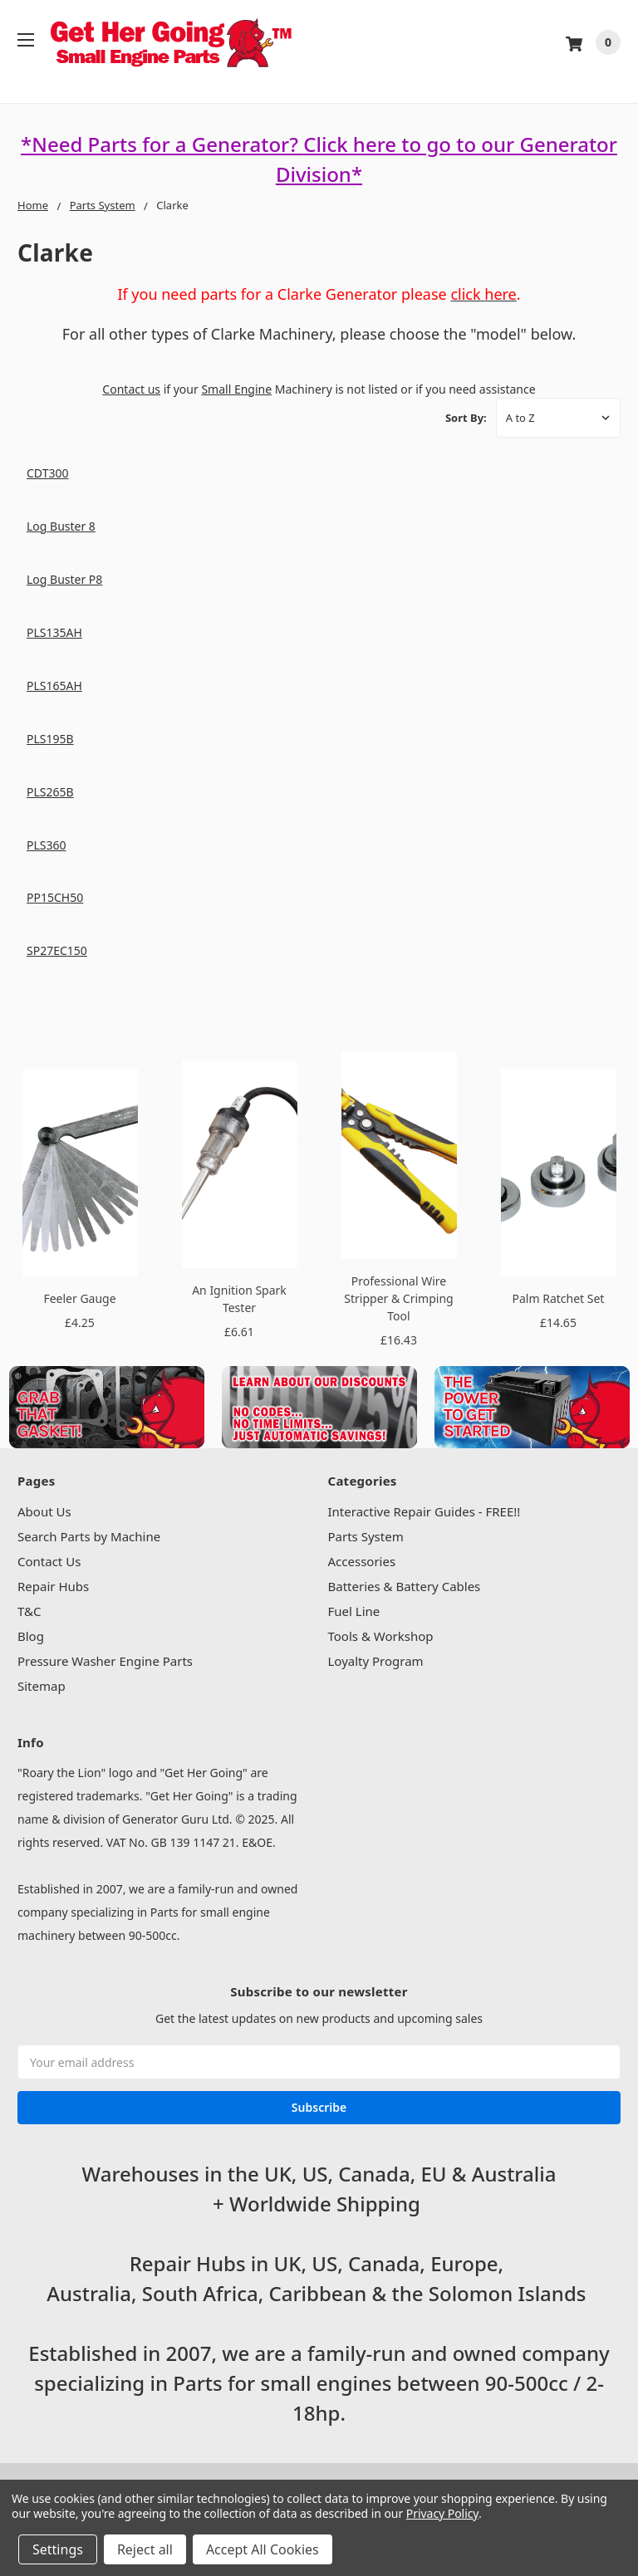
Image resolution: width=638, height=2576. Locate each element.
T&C (29, 1611)
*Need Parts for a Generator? (162, 144)
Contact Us (49, 1561)
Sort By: (466, 417)
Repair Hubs (53, 1586)
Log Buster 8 (61, 526)
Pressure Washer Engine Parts (105, 1661)
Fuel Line (354, 1611)
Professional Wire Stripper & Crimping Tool (398, 1298)
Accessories (362, 1561)
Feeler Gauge (79, 1298)
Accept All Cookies (262, 2549)
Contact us (131, 389)
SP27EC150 (57, 950)
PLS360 (46, 845)
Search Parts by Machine (88, 1536)
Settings (57, 2549)
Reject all (145, 2549)
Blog (30, 1636)
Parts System (366, 1536)
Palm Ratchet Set (559, 1298)
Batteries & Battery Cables (404, 1586)
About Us (44, 1511)
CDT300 (47, 473)
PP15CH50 (55, 897)
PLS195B (50, 739)
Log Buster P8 (64, 579)
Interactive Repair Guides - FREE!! (424, 1511)
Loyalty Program (376, 1661)
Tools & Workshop (381, 1636)
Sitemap (41, 1685)
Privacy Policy (442, 2513)
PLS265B (50, 792)
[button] (106, 1406)
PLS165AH (54, 685)
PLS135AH (54, 632)
